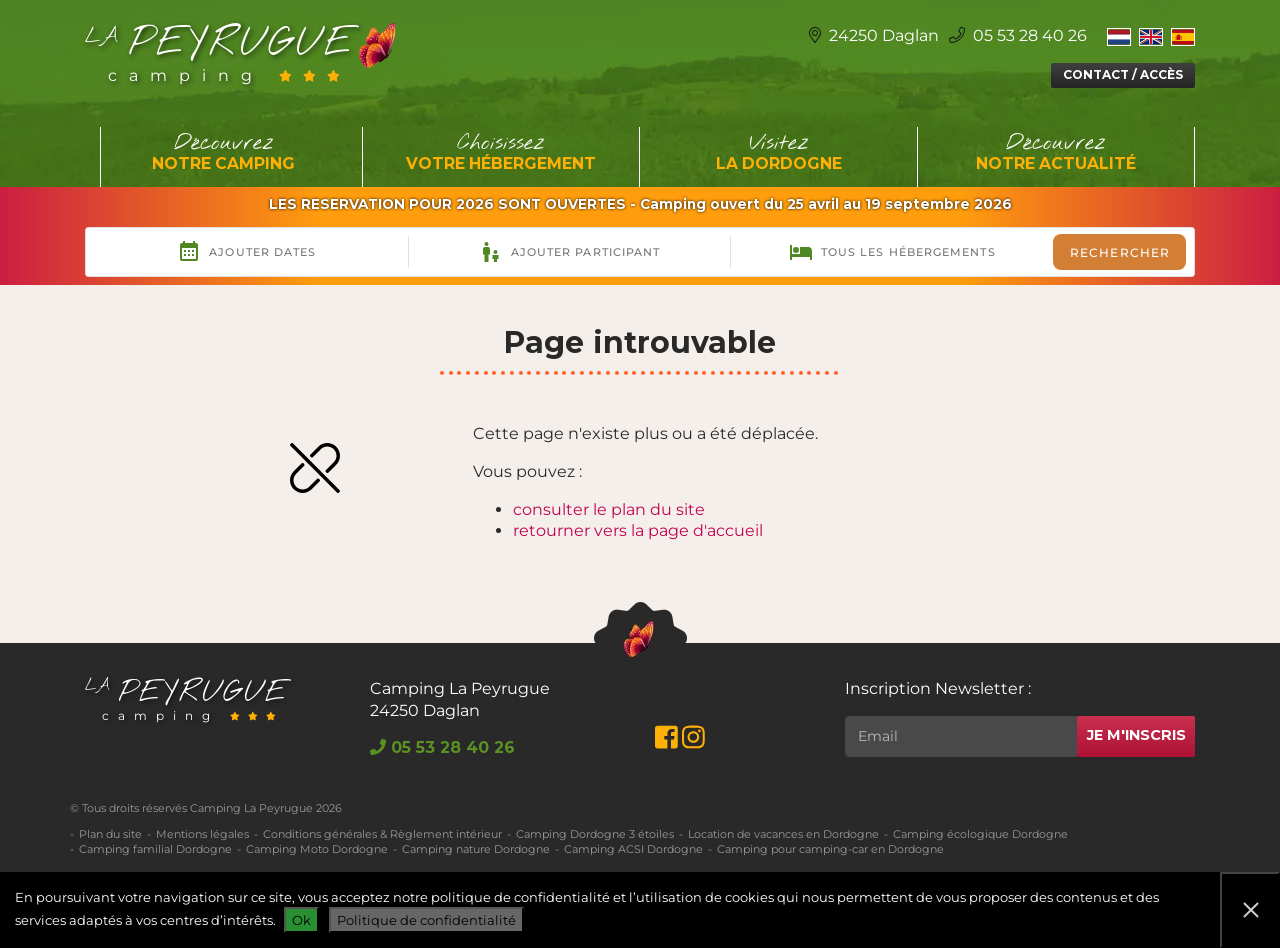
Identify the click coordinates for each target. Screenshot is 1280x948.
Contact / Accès (1123, 74)
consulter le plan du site (609, 509)
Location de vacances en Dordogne (783, 834)
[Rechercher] (961, 736)
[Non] (1250, 910)
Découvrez (224, 153)
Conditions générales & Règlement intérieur (382, 834)
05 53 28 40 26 (1018, 35)
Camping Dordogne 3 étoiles (595, 834)
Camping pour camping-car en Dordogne (830, 849)
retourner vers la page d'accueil (638, 530)
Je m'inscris (1136, 735)
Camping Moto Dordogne (317, 849)
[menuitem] (1119, 36)
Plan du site (110, 834)
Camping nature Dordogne (476, 849)
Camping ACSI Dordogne (633, 849)
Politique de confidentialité (426, 920)
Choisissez (502, 153)
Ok (301, 920)
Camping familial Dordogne (155, 849)
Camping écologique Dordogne (980, 834)
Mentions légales (202, 834)
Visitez (779, 153)
